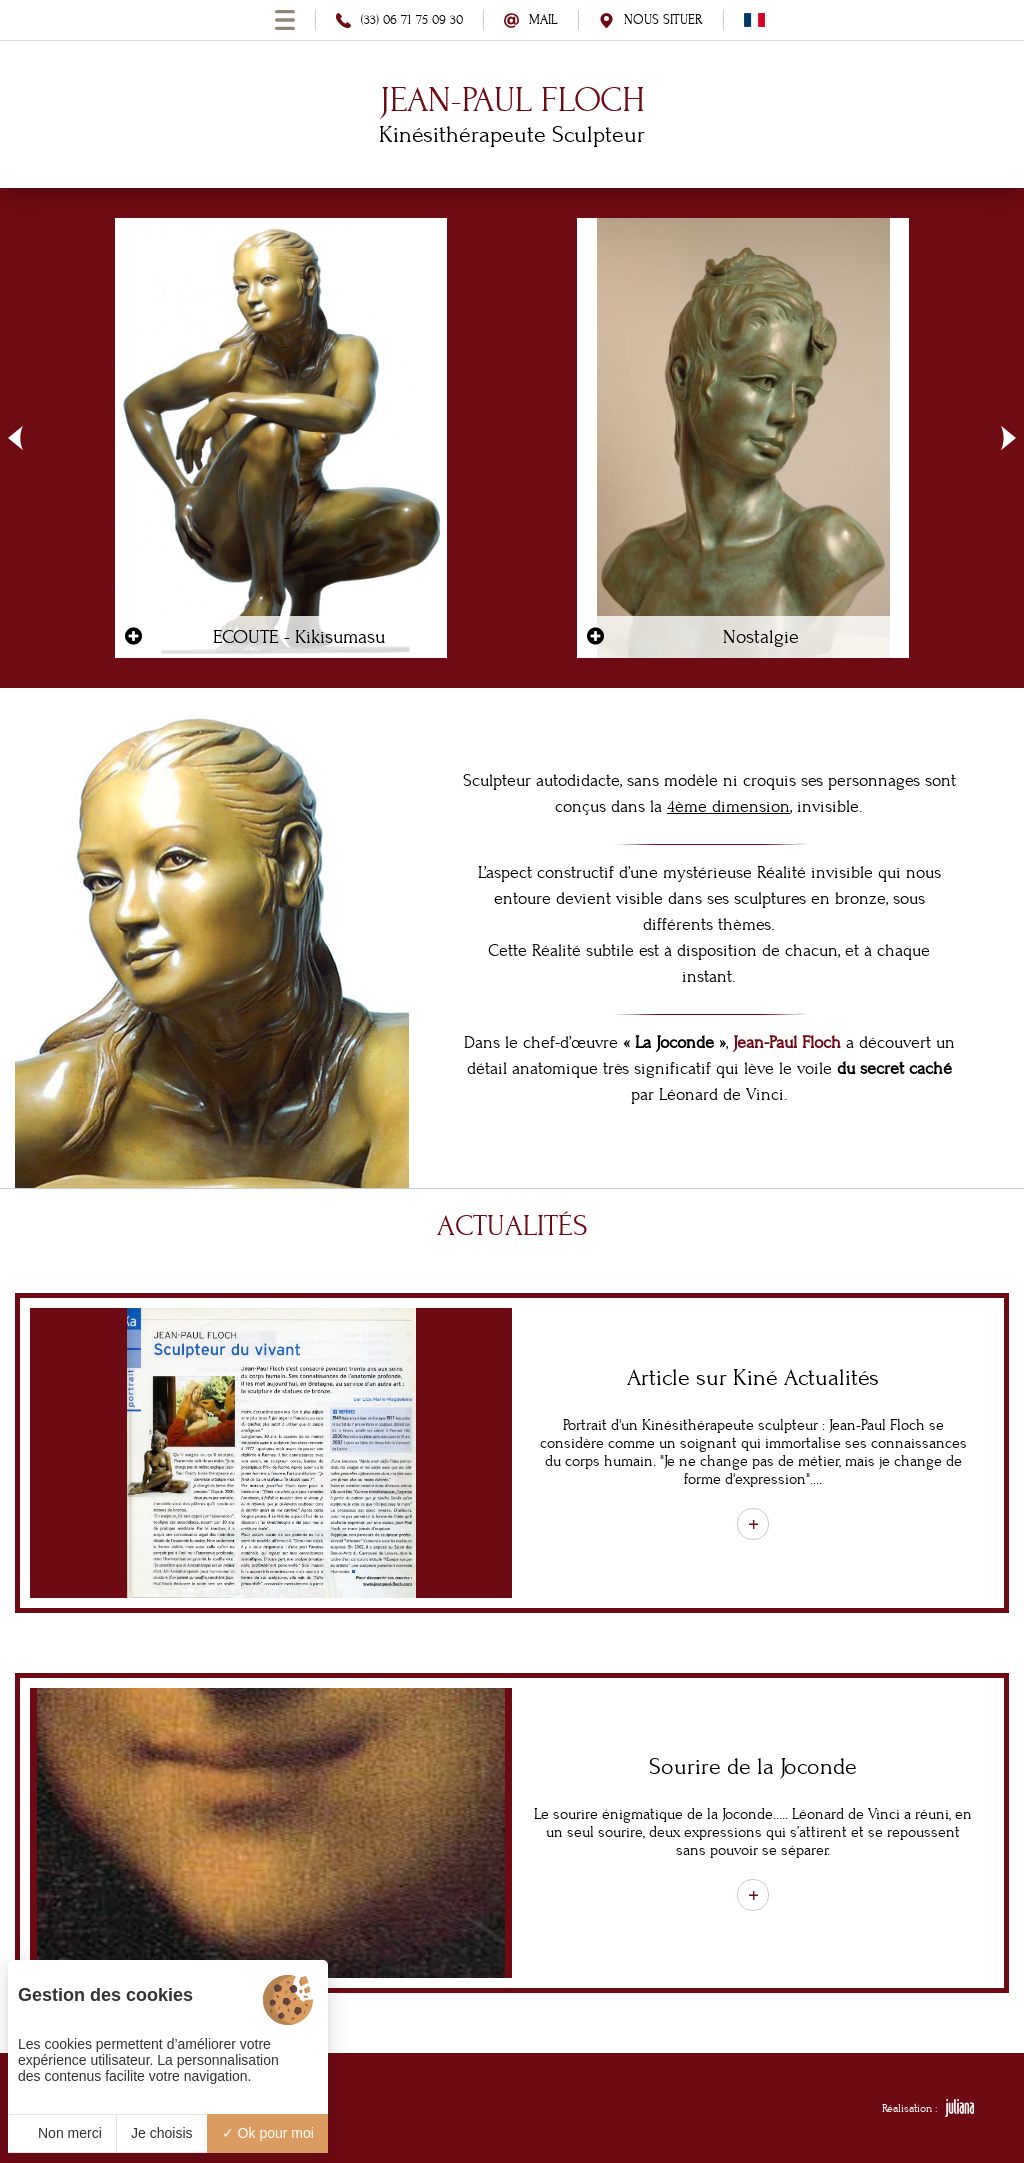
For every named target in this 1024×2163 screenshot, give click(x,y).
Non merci (62, 2133)
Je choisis (161, 2133)
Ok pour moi (268, 2133)
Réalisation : (928, 2108)
